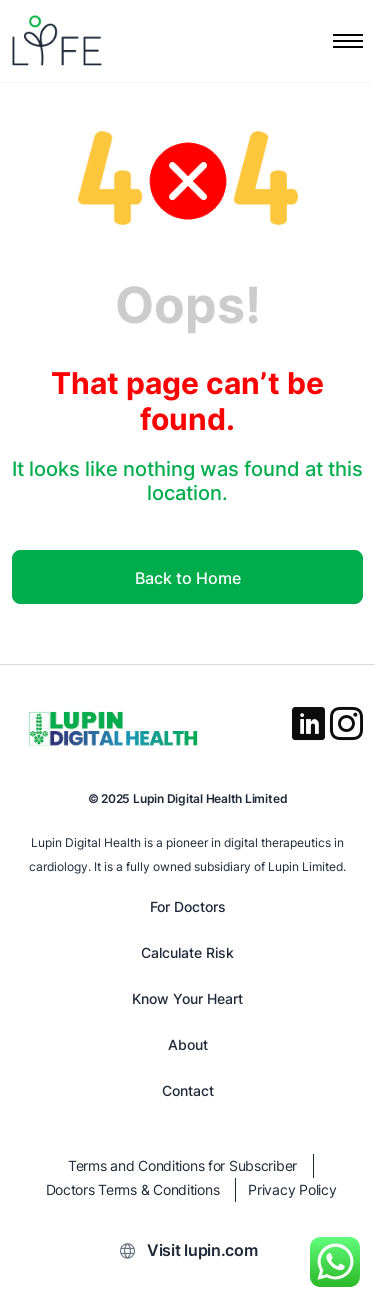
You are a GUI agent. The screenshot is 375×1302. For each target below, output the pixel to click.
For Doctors (188, 906)
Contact (188, 1090)
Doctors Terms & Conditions (133, 1189)
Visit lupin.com (202, 1250)
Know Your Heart (187, 998)
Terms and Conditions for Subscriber (182, 1165)
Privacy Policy (292, 1189)
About (188, 1044)
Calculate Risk (187, 952)
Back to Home (188, 578)
